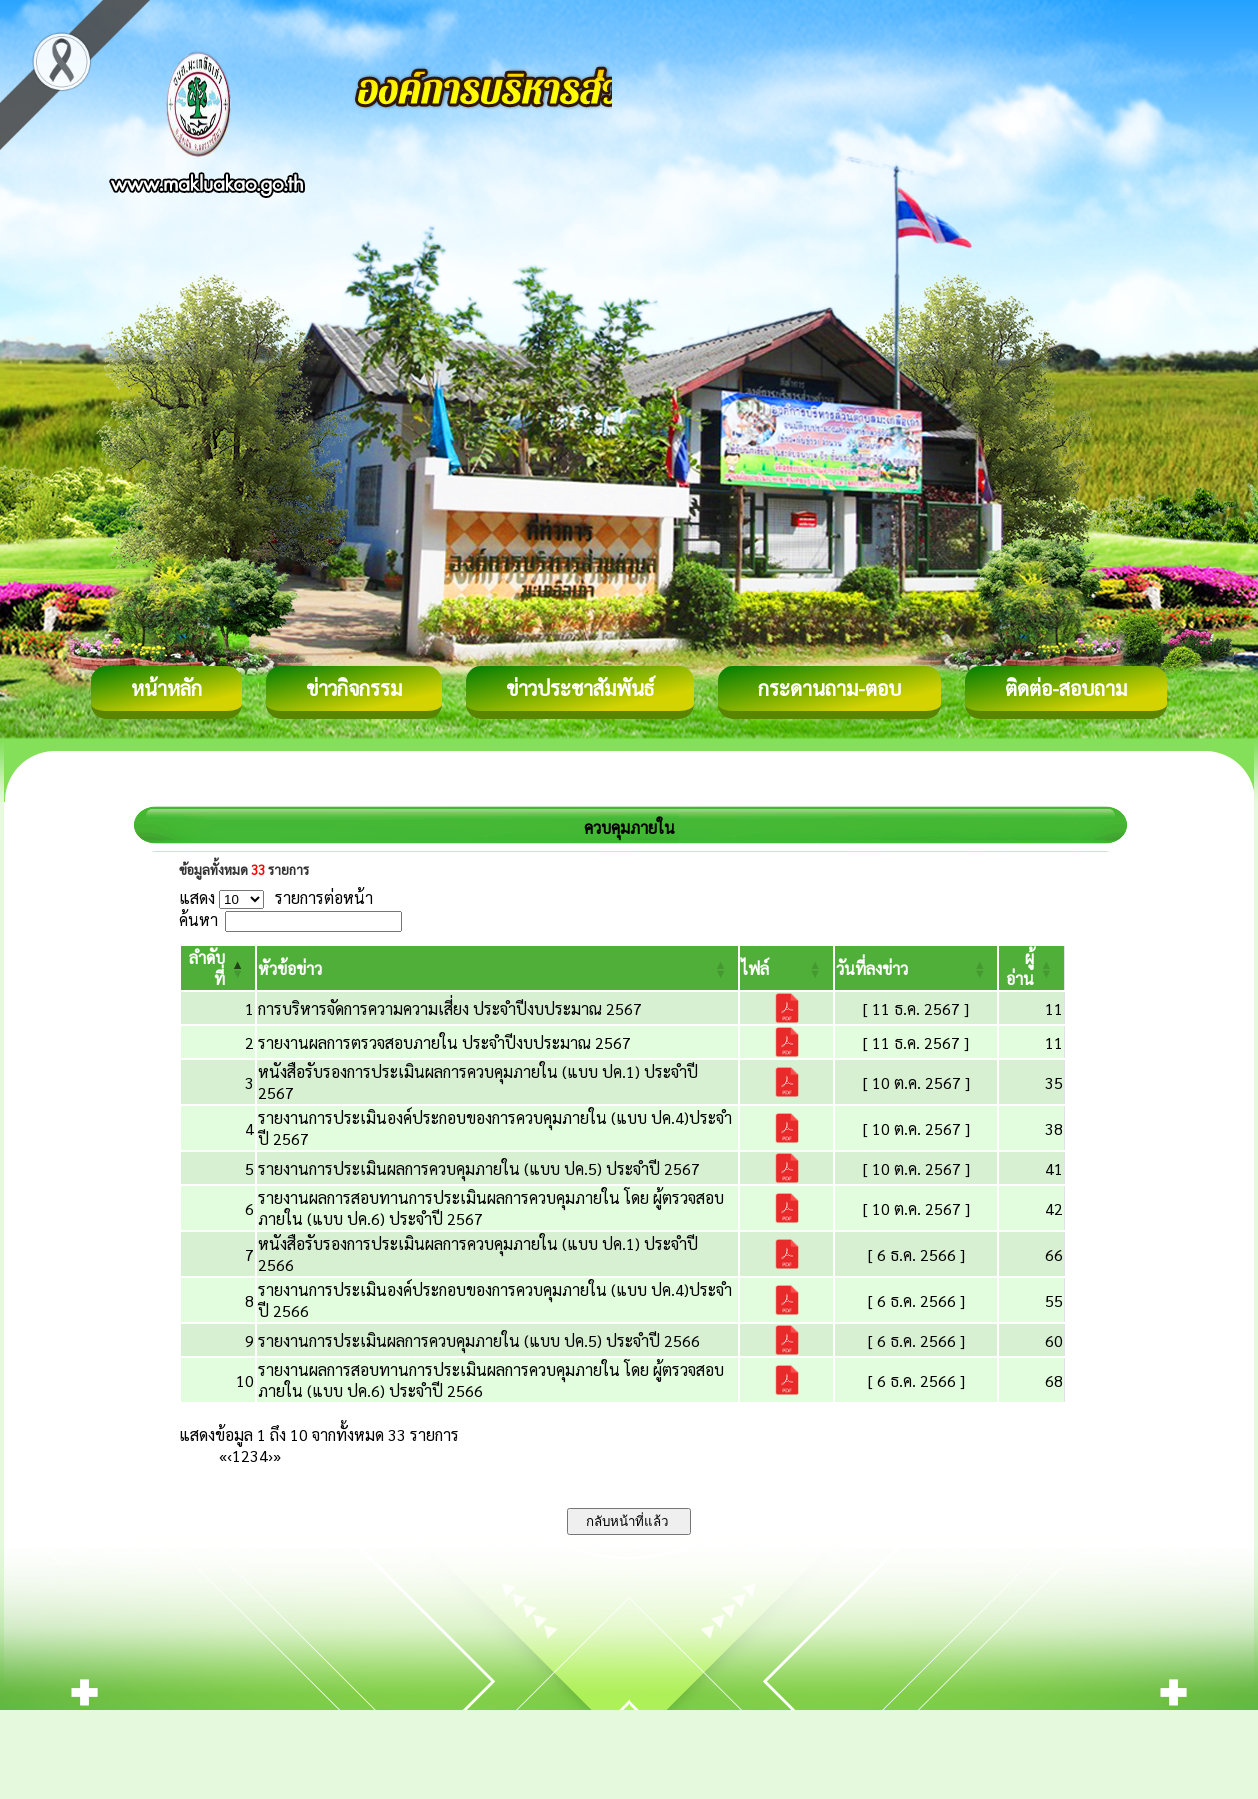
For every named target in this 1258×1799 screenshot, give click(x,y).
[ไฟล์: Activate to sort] (786, 968)
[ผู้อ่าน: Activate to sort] (1032, 968)
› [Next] (270, 1455)
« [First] (223, 1455)
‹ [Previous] (229, 1455)
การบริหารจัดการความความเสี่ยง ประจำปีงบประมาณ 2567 (450, 1008)
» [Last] (277, 1455)
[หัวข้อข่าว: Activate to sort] (497, 968)
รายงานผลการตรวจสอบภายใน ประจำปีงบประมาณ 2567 (444, 1042)
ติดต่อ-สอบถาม (1066, 688)
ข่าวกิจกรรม (354, 688)
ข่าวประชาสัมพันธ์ (580, 688)
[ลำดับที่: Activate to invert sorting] (218, 968)
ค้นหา (198, 919)
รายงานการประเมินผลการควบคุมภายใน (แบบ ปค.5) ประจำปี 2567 (479, 1168)
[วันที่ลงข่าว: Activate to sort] (916, 968)
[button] (290, 968)
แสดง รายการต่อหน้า (276, 897)
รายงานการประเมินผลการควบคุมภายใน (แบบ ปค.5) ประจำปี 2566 (479, 1340)
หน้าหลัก (166, 688)
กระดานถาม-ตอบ (829, 688)
